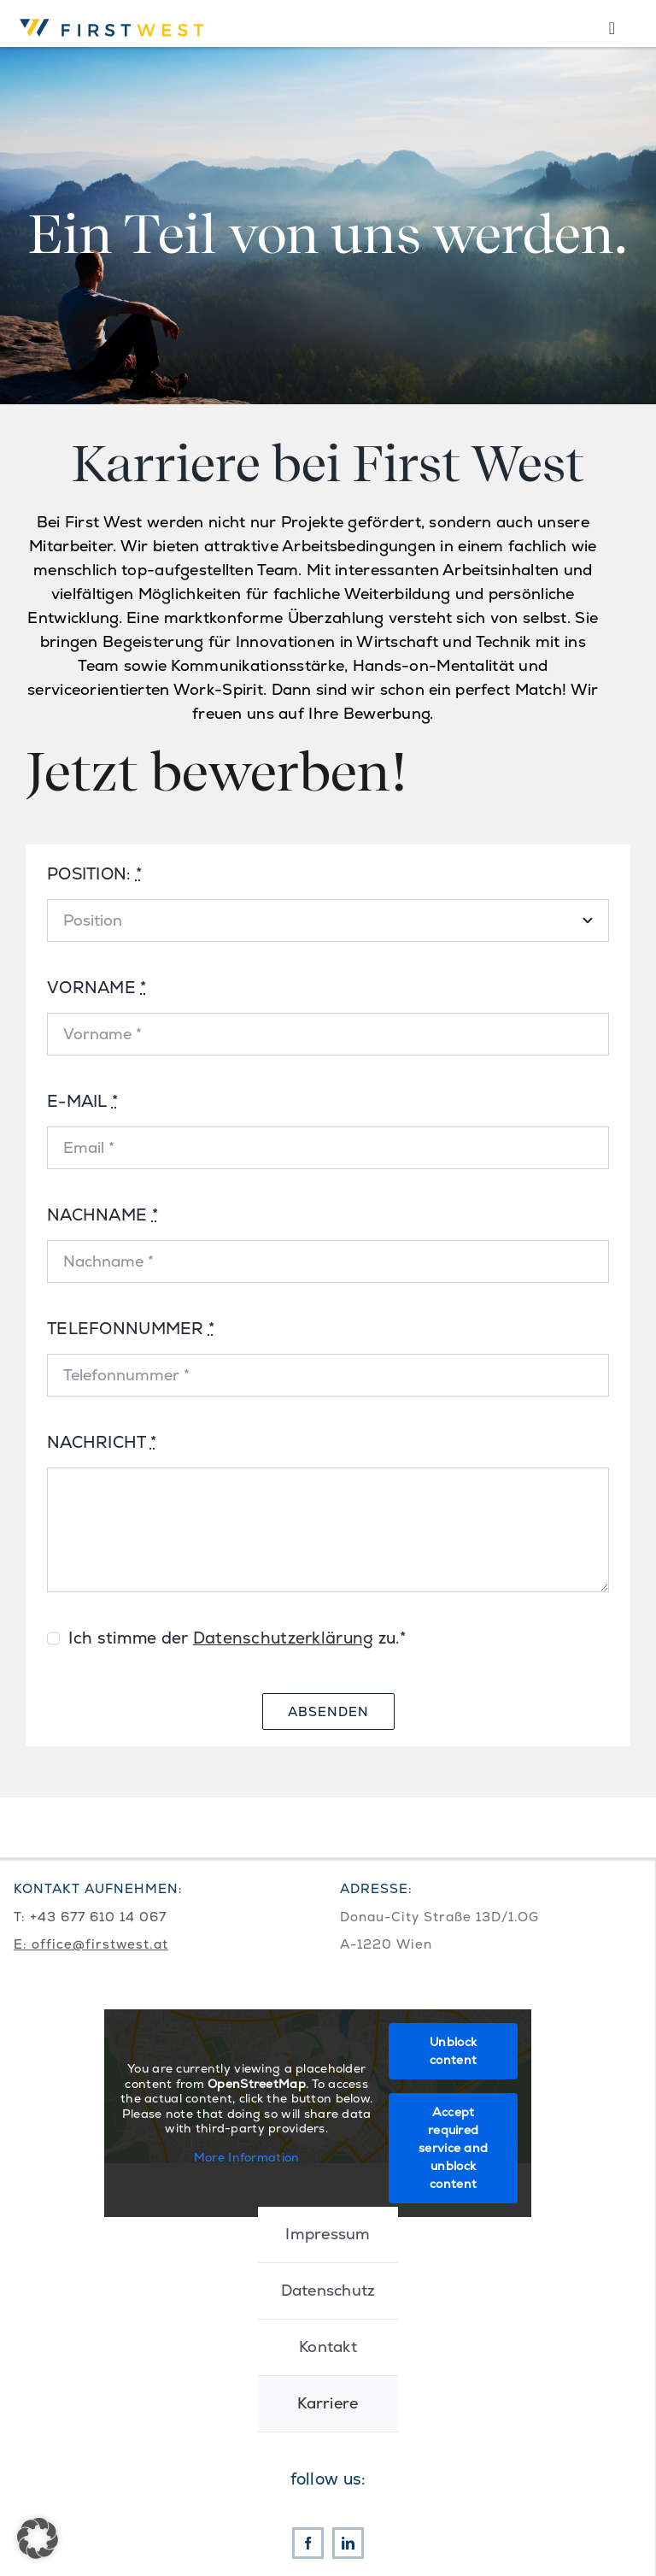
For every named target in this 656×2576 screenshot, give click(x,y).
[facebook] (308, 2543)
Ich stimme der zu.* (236, 1638)
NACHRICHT (101, 1442)
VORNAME (97, 987)
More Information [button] (246, 2157)
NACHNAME (102, 1215)
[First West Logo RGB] (114, 16)
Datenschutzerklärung (283, 1638)
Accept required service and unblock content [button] (453, 2147)
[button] (37, 2538)
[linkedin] (348, 2543)
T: (22, 1916)
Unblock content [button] (453, 2050)
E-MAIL (82, 1101)
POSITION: (94, 874)
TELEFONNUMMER (130, 1328)
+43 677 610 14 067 (98, 1916)
